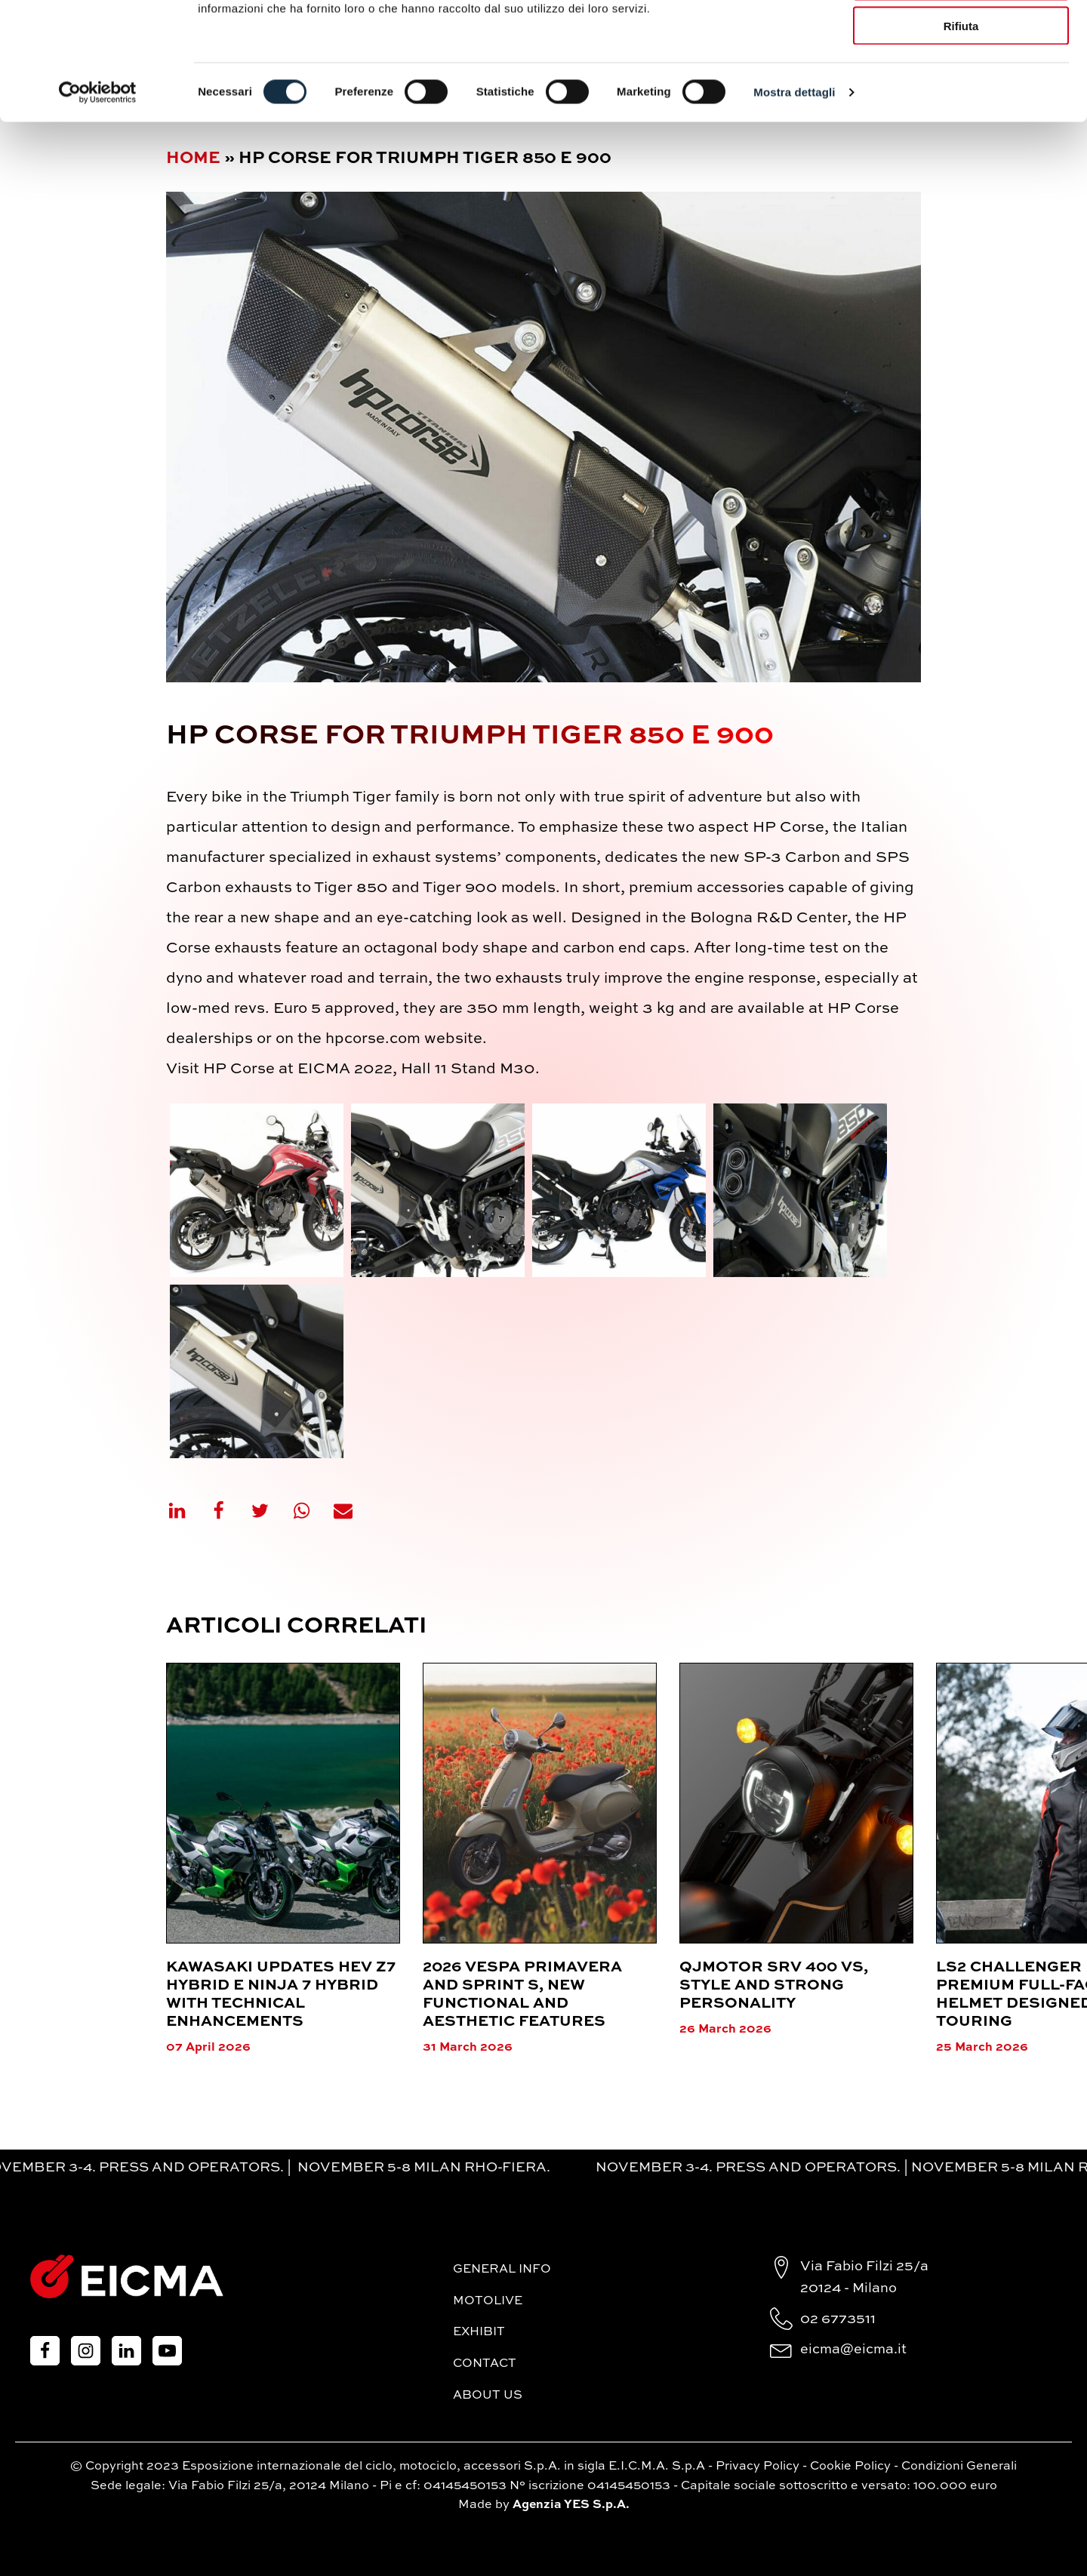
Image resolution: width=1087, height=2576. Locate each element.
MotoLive (487, 2301)
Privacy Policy (757, 2467)
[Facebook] (228, 1510)
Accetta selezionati (961, 81)
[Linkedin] (186, 1510)
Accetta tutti (961, 37)
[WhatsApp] (311, 1510)
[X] (269, 1510)
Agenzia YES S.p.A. (571, 2505)
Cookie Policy (850, 2467)
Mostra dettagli (794, 192)
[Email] (352, 1510)
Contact (484, 2364)
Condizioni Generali (959, 2467)
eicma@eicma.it (853, 2349)
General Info (502, 2270)
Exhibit (479, 2332)
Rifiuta (961, 126)
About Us (487, 2396)
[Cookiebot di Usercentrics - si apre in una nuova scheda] (98, 193)
